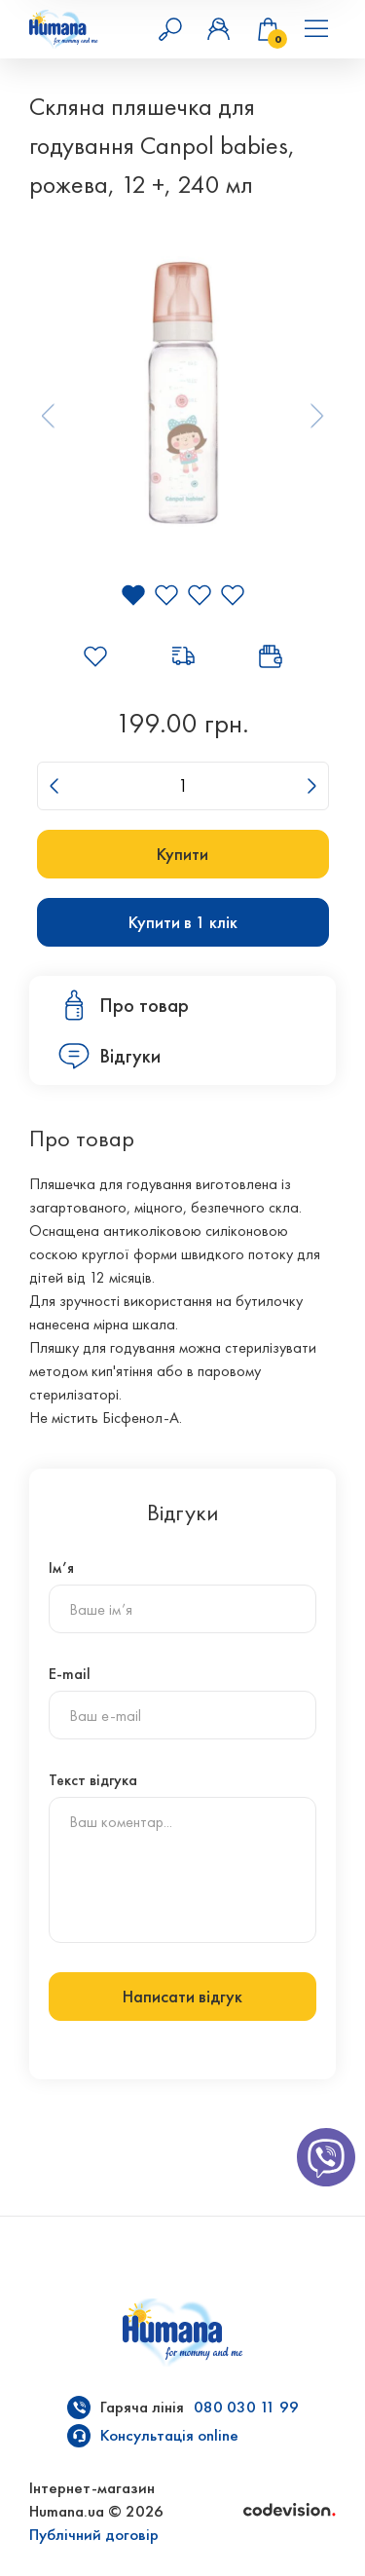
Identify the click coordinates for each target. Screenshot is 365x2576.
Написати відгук (182, 1996)
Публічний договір (94, 2534)
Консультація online (169, 2435)
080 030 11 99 (246, 2407)
